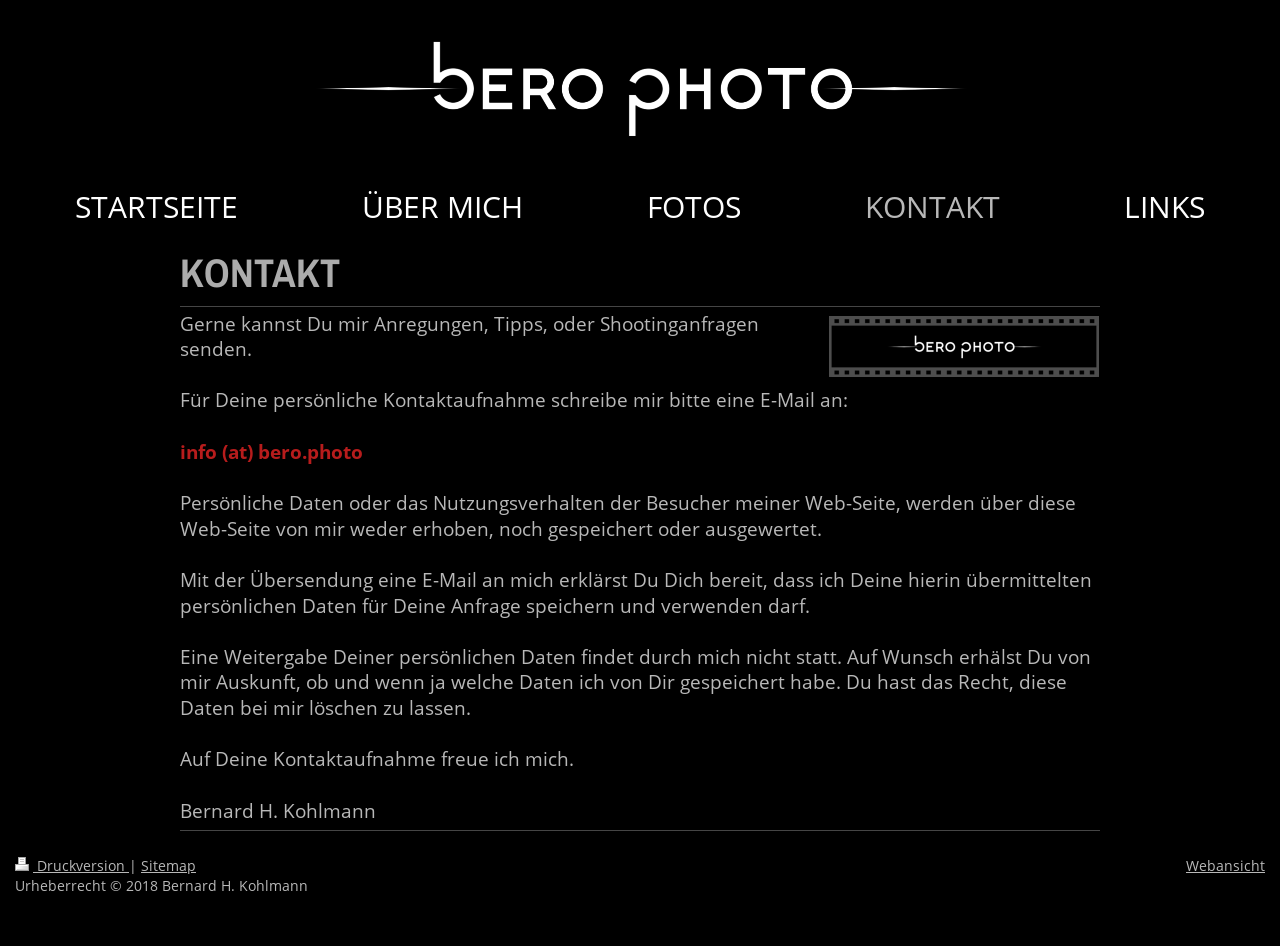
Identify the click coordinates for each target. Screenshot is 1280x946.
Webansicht (1225, 865)
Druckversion (72, 865)
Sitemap (168, 865)
